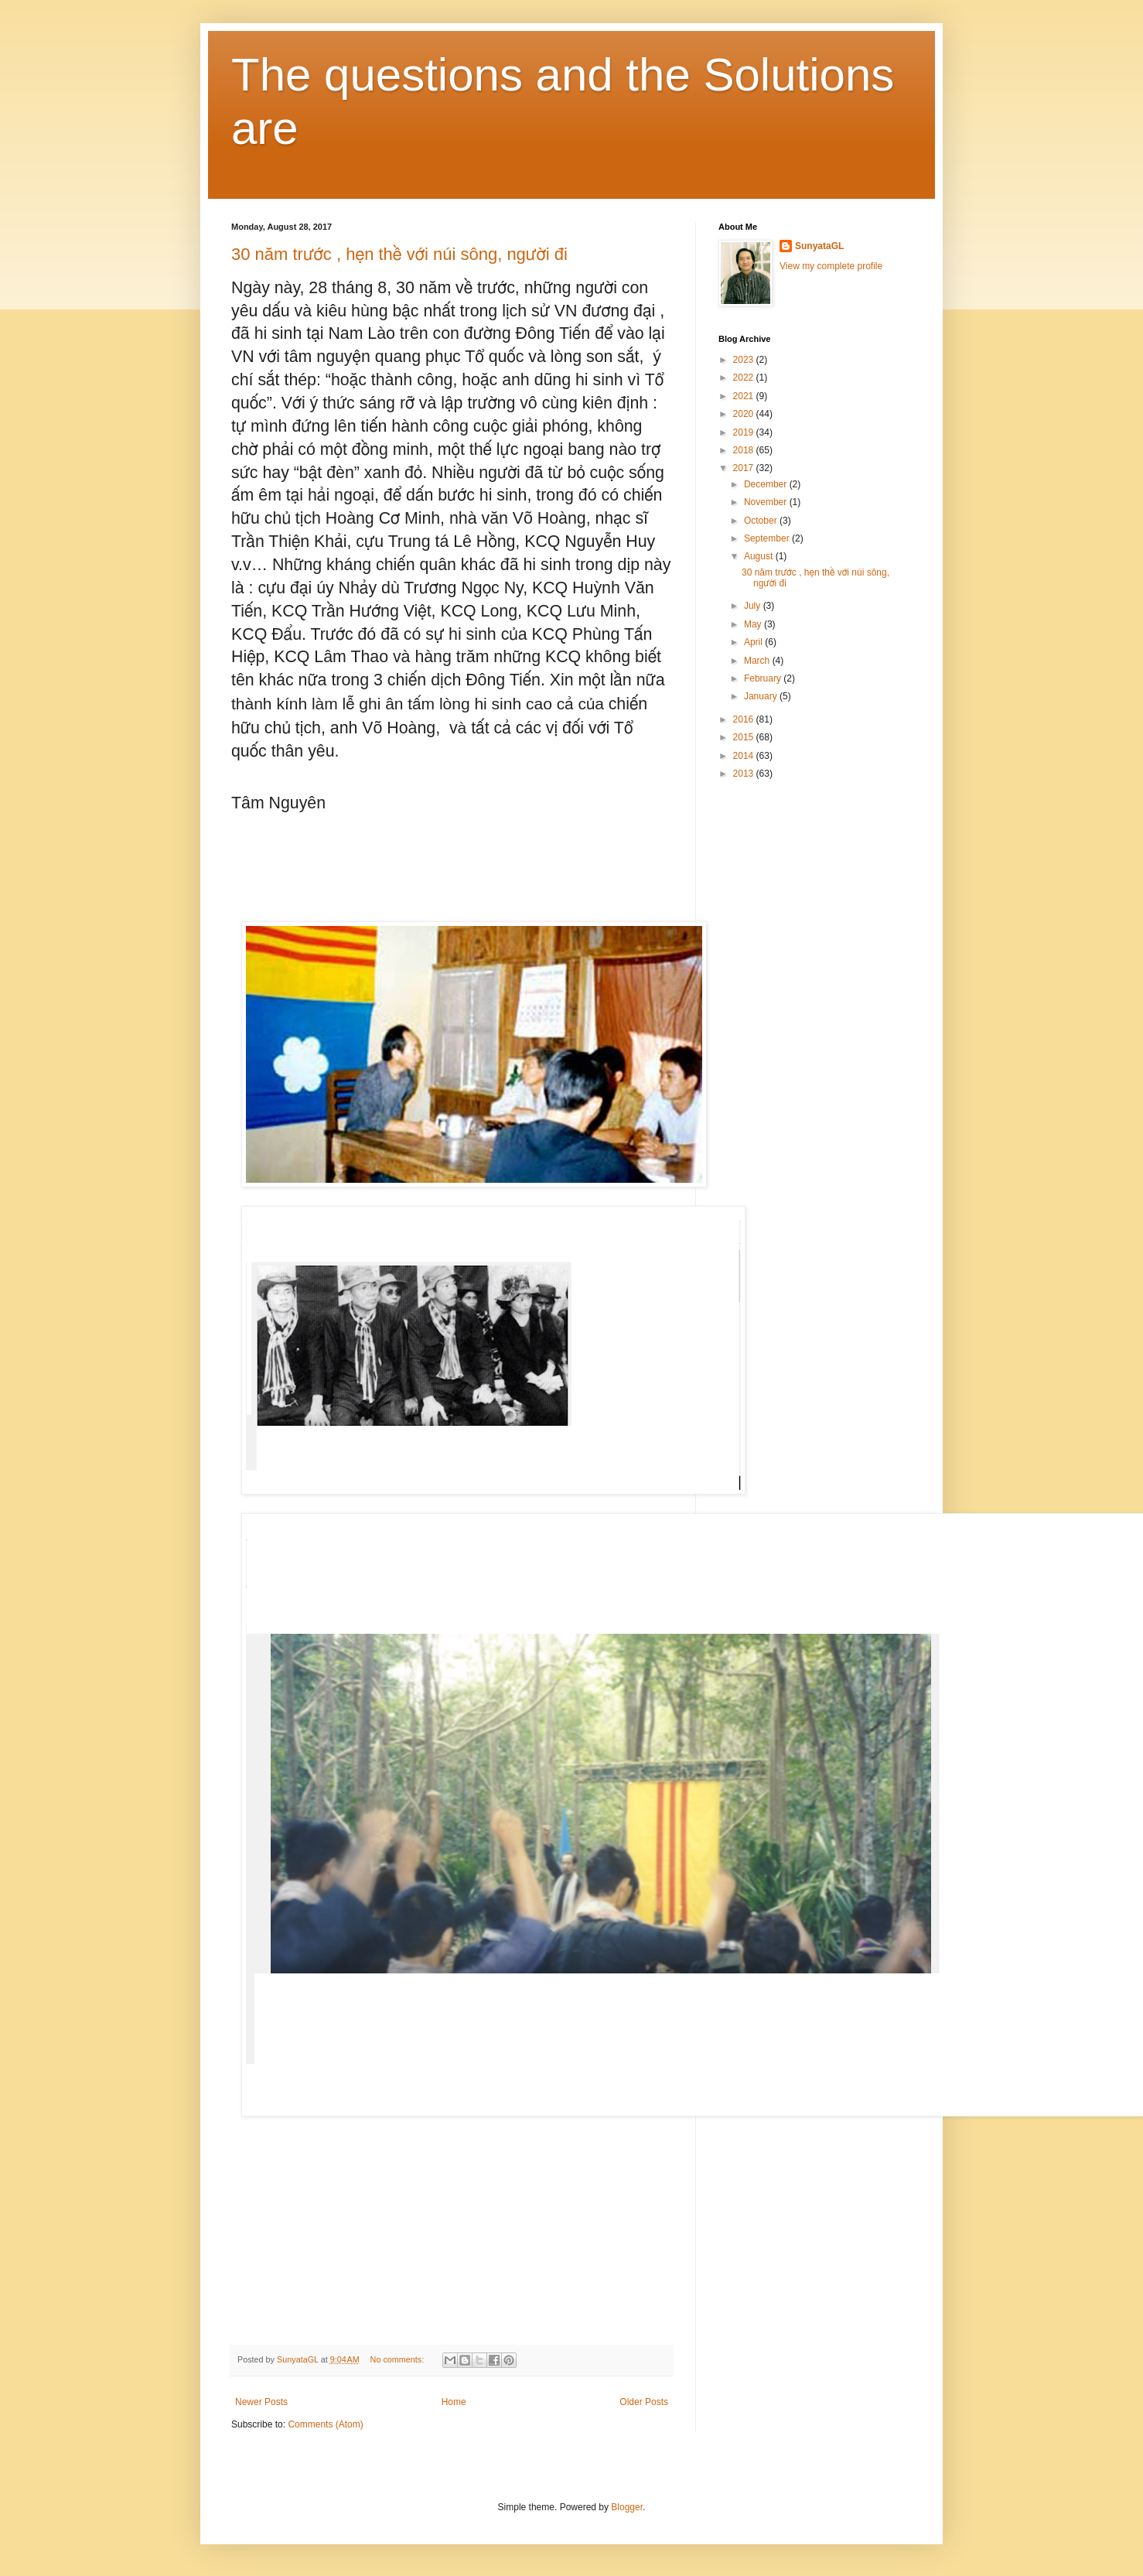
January (762, 696)
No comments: (398, 2359)
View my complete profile (831, 266)
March (758, 660)
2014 (744, 755)
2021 (744, 396)
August (760, 556)
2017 (744, 468)
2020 (744, 413)
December (767, 484)
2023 (744, 359)
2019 (744, 432)
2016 (744, 719)
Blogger (627, 2507)
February (763, 678)
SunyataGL (819, 246)
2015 (744, 737)
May (754, 624)
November (767, 502)
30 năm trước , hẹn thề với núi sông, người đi (399, 254)
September (768, 538)
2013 (744, 773)
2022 (744, 377)
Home (454, 2402)
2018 (744, 450)
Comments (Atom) (325, 2424)
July (753, 605)
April (754, 642)
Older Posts (643, 2402)
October (762, 520)
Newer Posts (261, 2402)
